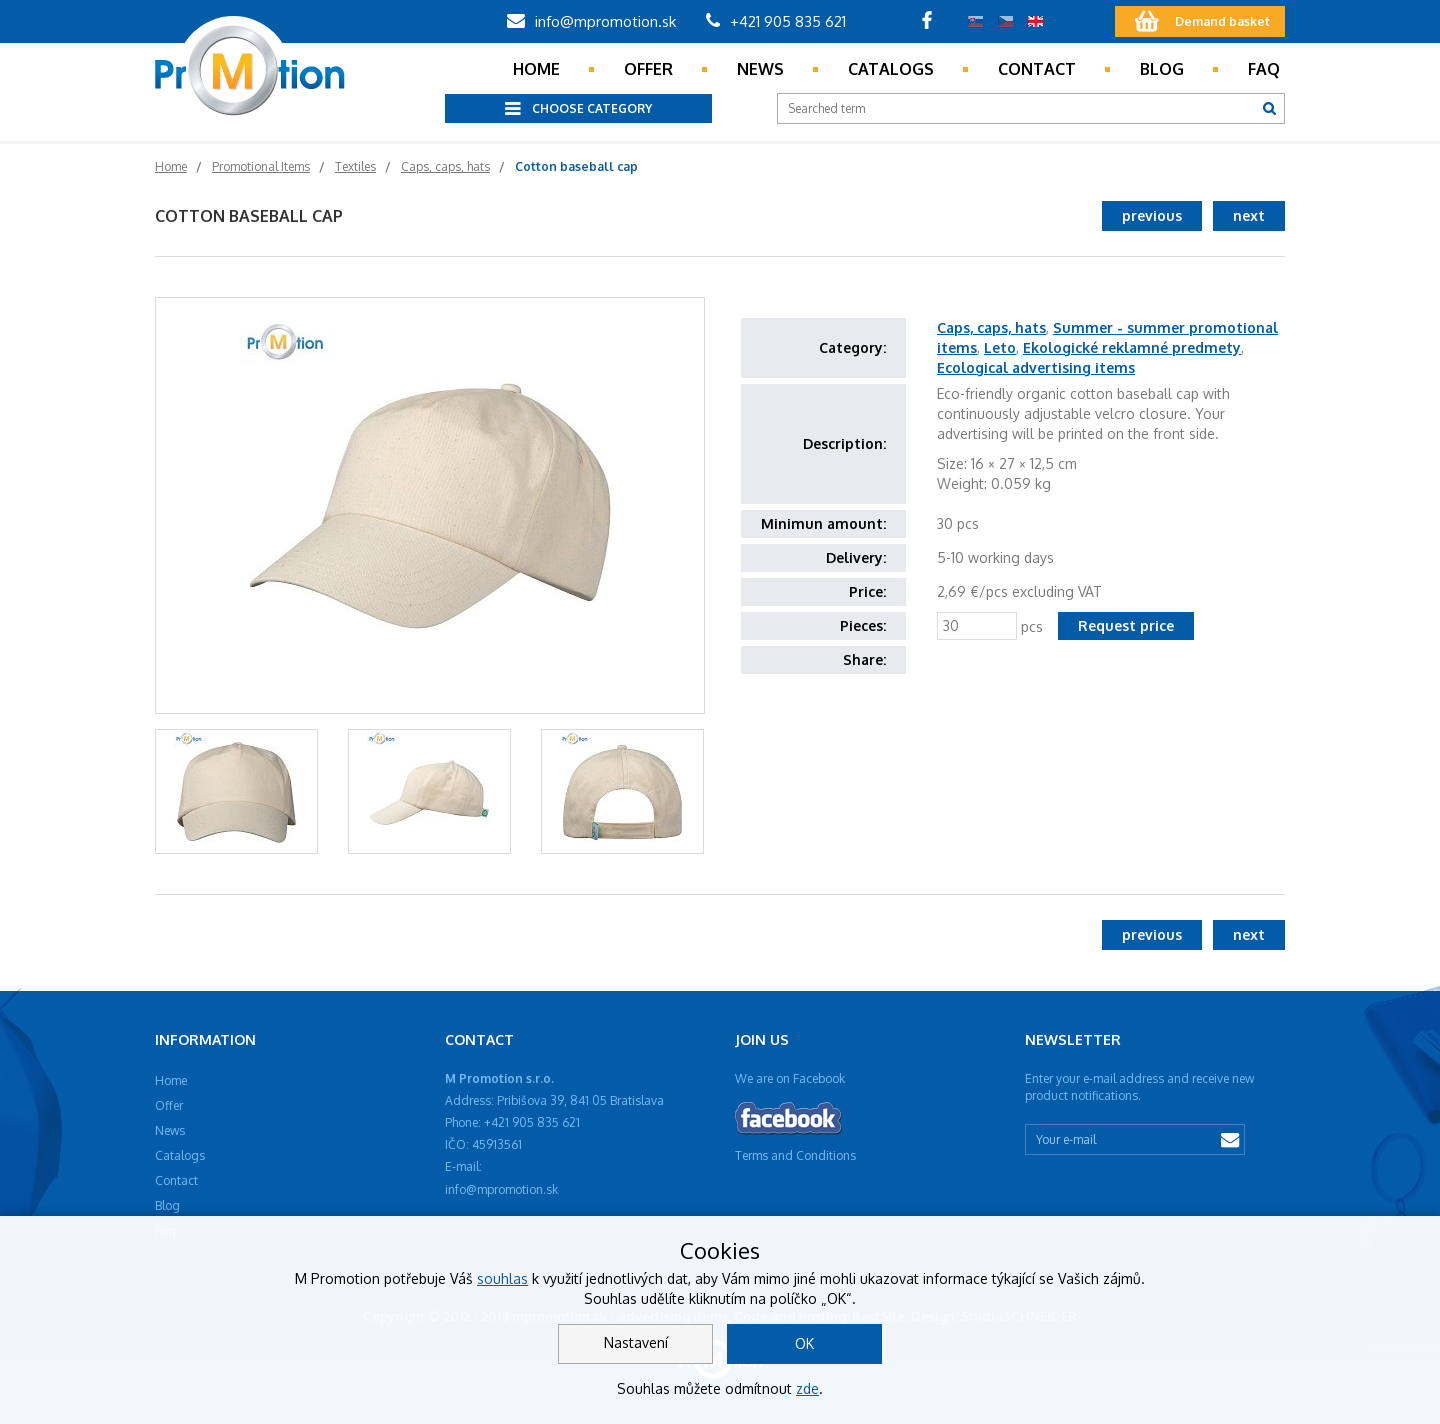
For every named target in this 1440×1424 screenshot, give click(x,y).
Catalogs (891, 69)
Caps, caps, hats (991, 327)
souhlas (502, 1278)
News (760, 69)
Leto (1000, 347)
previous (1152, 215)
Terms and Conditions (795, 1155)
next (1249, 215)
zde (807, 1388)
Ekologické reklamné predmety (1132, 347)
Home (536, 69)
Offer (648, 69)
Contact (1037, 69)
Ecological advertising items (1036, 367)
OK (804, 1343)
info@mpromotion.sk (591, 21)
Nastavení (636, 1342)
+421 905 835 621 (776, 21)
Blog (1162, 69)
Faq (1264, 69)
